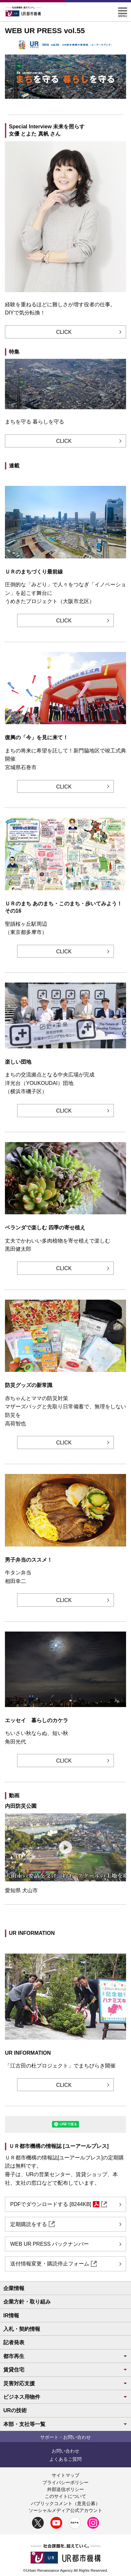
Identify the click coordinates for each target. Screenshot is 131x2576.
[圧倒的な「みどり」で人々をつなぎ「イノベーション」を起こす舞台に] (73, 105)
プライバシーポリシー (65, 2482)
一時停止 (113, 105)
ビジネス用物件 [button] (65, 2397)
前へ (12, 77)
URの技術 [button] (15, 2410)
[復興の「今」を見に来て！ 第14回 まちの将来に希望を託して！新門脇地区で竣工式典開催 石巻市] (66, 105)
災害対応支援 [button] (65, 2383)
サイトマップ (65, 2475)
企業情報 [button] (13, 2288)
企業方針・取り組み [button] (27, 2302)
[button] (122, 10)
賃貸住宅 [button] (65, 2369)
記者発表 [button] (13, 2342)
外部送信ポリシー (65, 2489)
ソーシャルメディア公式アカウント (65, 2510)
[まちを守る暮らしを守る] (60, 105)
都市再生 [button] (65, 2356)
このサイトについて (65, 2496)
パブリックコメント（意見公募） (65, 2503)
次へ (119, 77)
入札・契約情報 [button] (21, 2329)
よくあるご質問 (65, 2459)
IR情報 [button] (11, 2315)
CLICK (63, 332)
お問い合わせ (65, 2451)
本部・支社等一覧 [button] (65, 2424)
